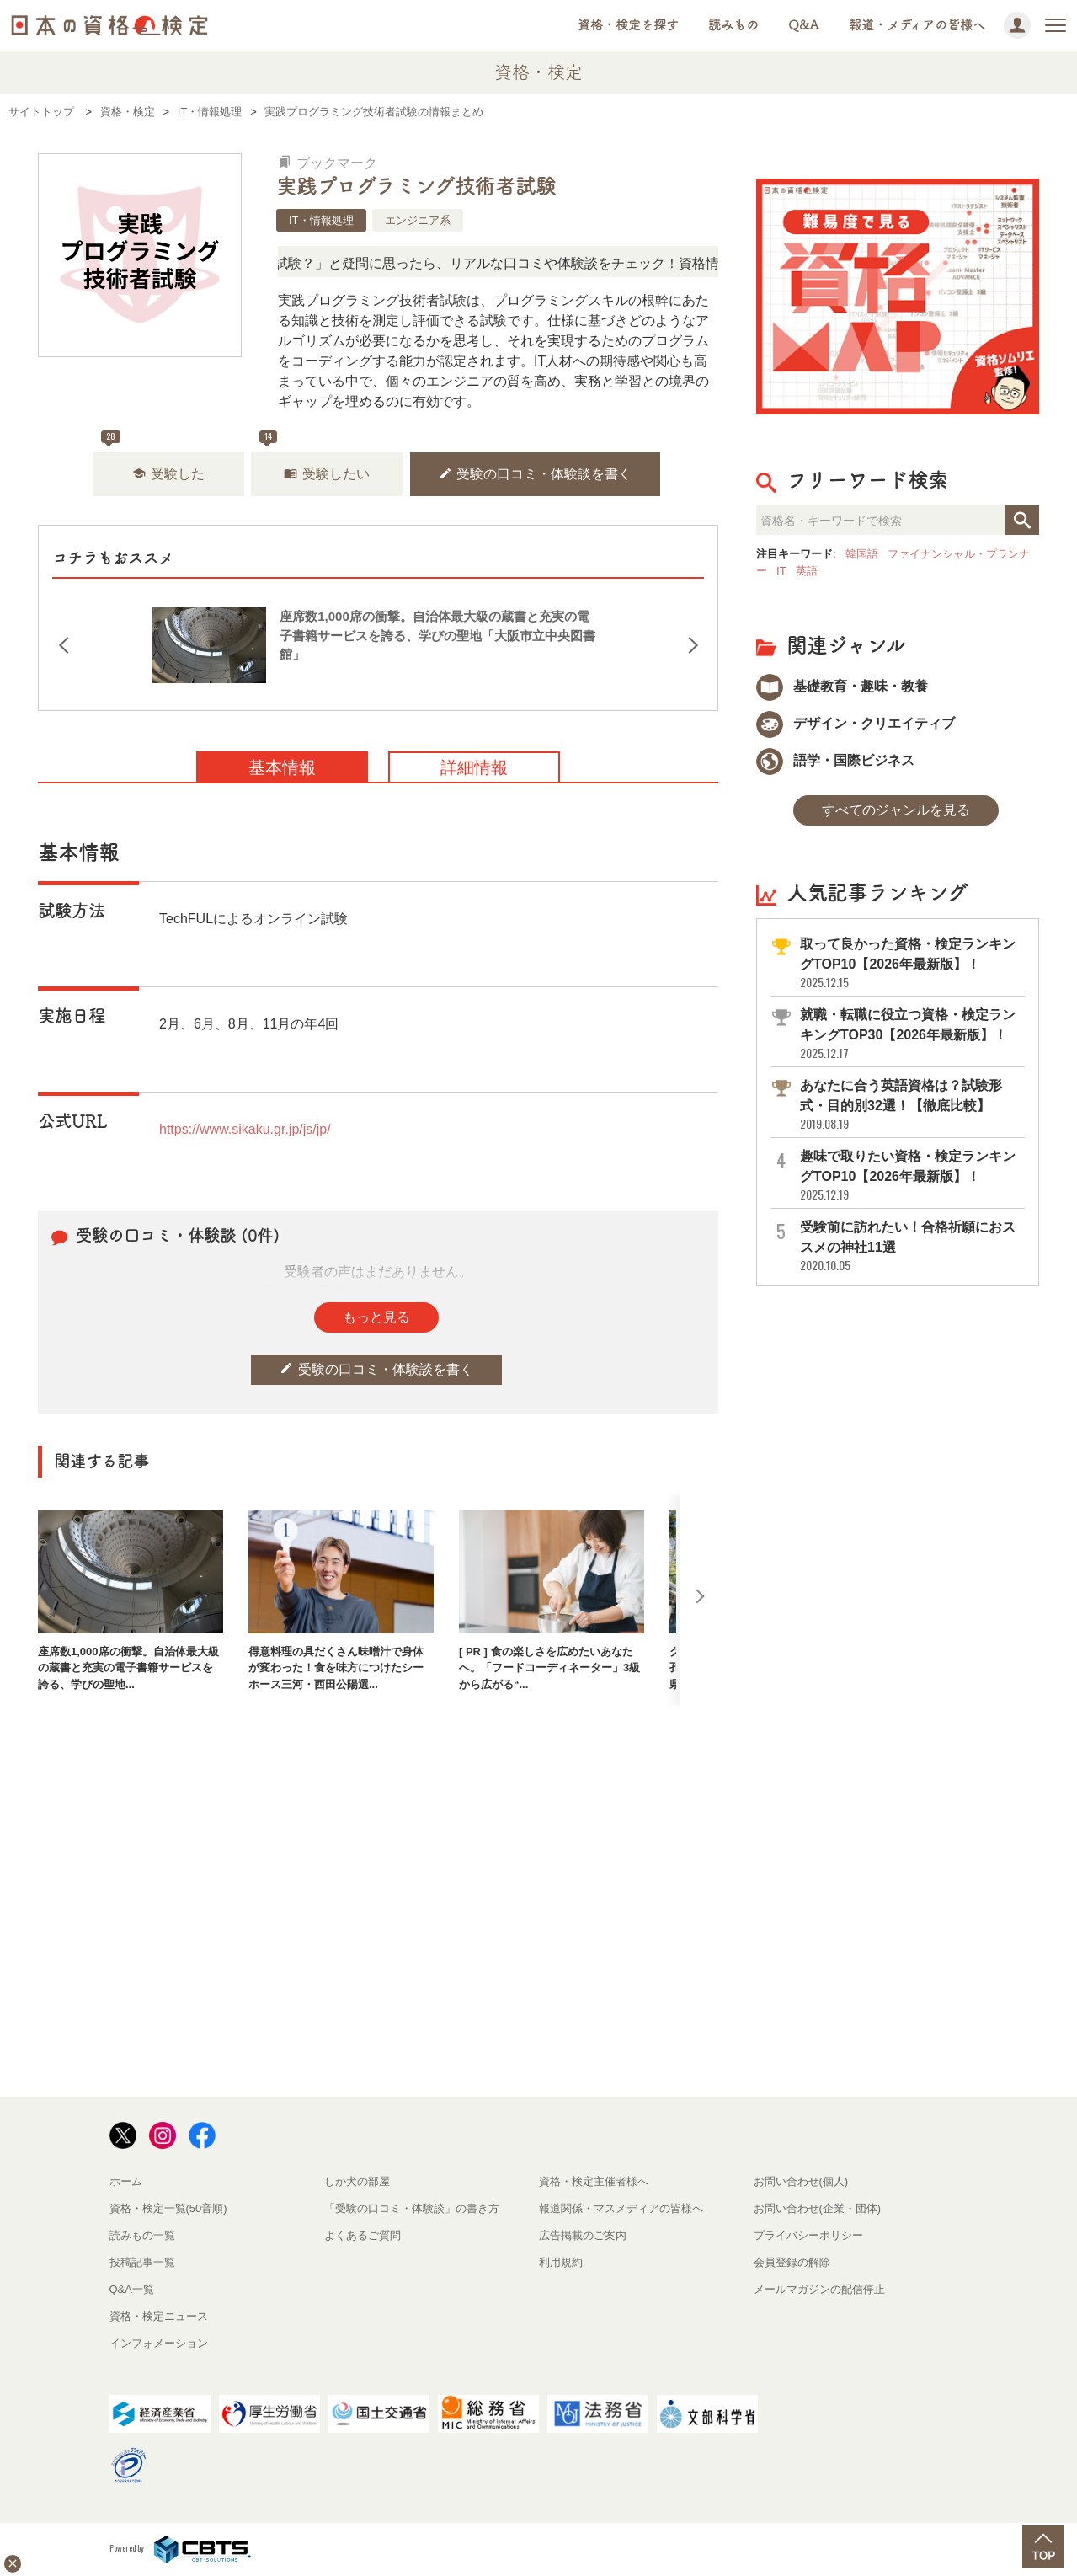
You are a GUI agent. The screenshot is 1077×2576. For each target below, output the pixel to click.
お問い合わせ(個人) (801, 2181)
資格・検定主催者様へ (593, 2181)
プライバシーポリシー (808, 2235)
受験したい (327, 474)
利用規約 (561, 2262)
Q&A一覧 (131, 2289)
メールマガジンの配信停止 (819, 2289)
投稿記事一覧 (142, 2262)
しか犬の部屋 (357, 2181)
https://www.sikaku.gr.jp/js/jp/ (245, 1129)
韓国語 (861, 554)
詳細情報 (474, 767)
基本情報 (282, 767)
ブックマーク (327, 163)
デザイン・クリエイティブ (855, 723)
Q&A (803, 25)
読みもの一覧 (142, 2235)
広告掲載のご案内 (582, 2235)
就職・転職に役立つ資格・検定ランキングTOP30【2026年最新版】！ (911, 1034)
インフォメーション (158, 2343)
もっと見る (376, 1317)
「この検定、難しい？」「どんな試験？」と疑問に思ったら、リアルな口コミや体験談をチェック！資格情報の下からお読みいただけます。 (528, 263)
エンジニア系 (418, 220)
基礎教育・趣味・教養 (842, 686)
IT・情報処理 (321, 220)
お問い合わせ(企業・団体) (818, 2208)
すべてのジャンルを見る (896, 810)
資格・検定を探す (628, 25)
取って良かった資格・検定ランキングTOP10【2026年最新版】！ (911, 963)
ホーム (125, 2181)
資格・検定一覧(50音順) (168, 2208)
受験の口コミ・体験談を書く (535, 474)
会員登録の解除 (792, 2262)
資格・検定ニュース (158, 2316)
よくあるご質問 (362, 2235)
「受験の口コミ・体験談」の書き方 (411, 2208)
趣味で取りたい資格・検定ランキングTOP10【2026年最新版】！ (911, 1175)
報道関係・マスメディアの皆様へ (621, 2208)
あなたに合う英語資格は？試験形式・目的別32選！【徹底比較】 (911, 1104)
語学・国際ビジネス (835, 760)
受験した (168, 474)
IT (781, 570)
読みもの (733, 25)
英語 (807, 570)
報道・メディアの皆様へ (917, 25)
